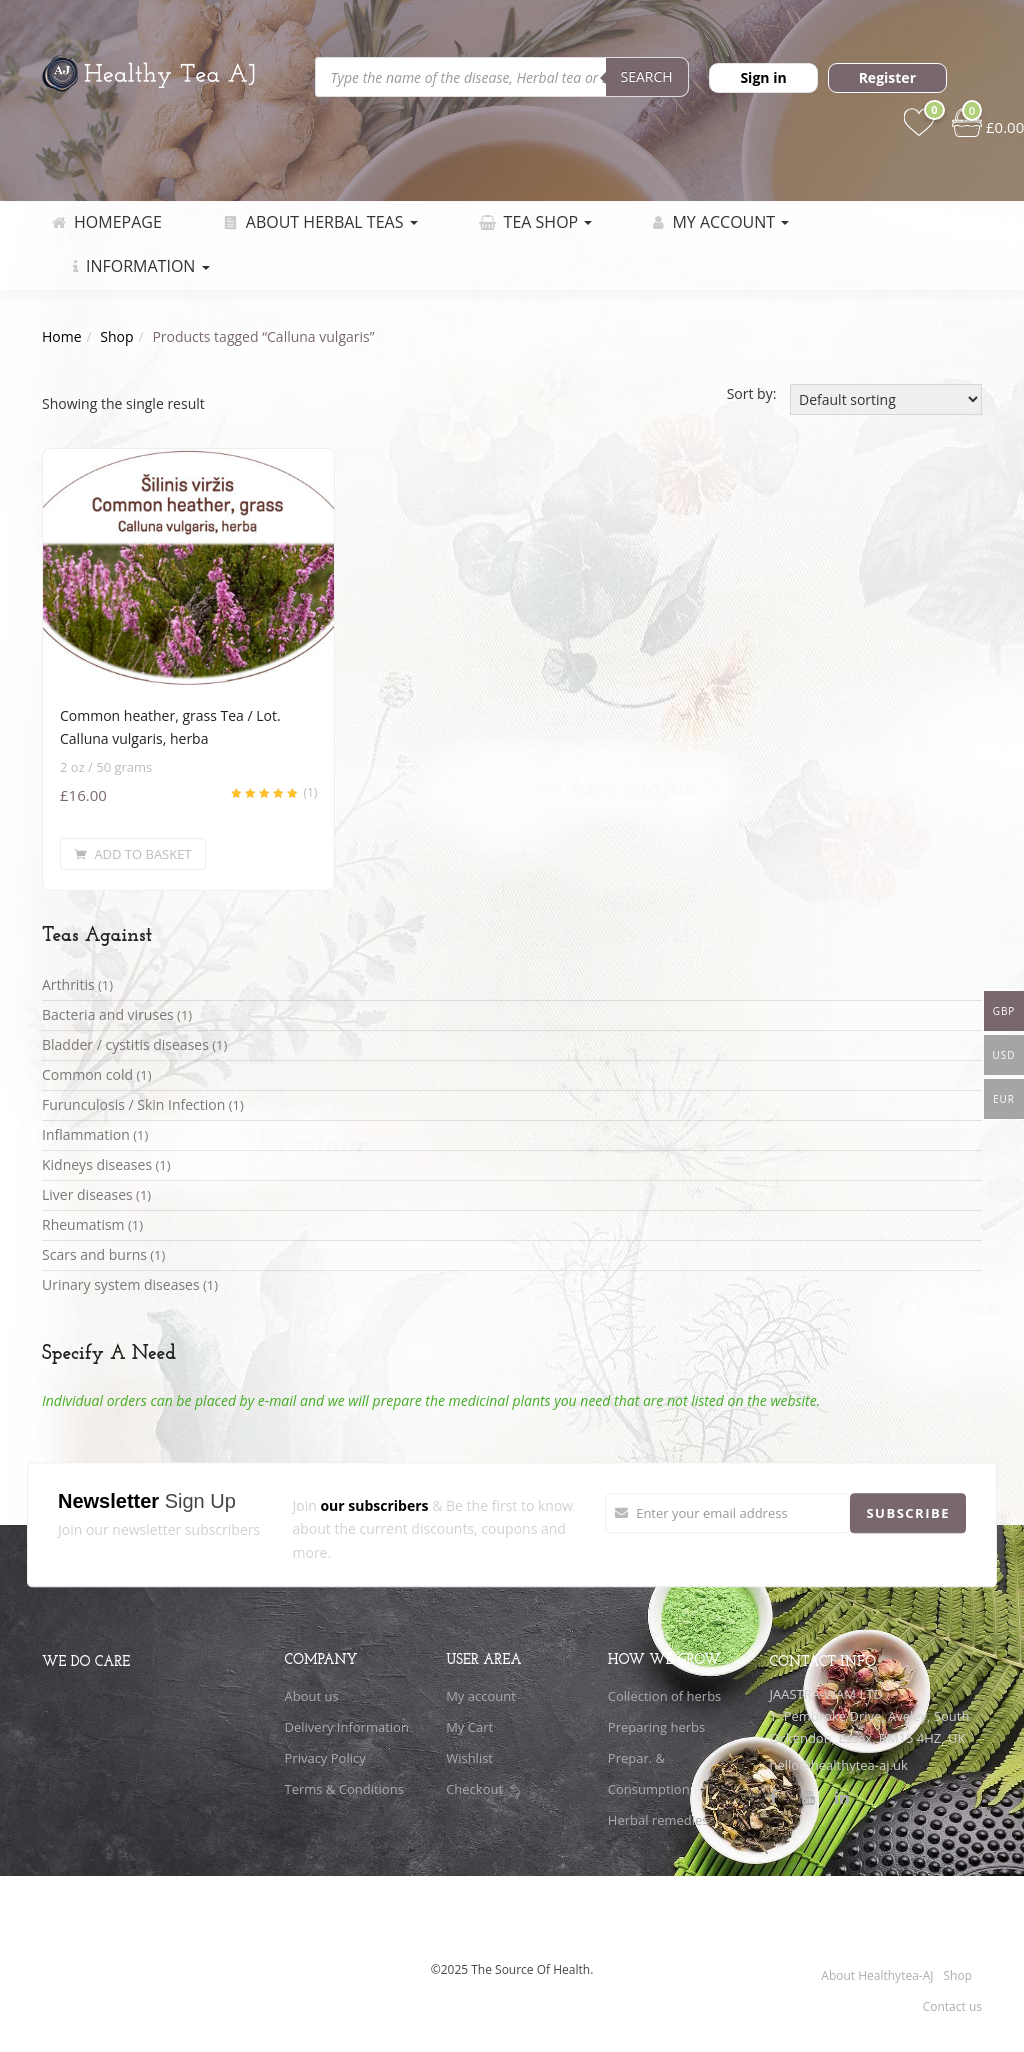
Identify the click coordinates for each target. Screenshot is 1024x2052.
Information (141, 266)
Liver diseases (87, 1194)
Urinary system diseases (121, 1284)
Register (887, 77)
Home (62, 336)
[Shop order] (886, 399)
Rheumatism (83, 1224)
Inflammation (86, 1134)
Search (647, 76)
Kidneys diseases (97, 1164)
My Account (721, 222)
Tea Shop (536, 222)
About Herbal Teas (320, 222)
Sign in (763, 77)
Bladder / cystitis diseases (125, 1044)
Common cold (87, 1074)
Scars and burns (94, 1254)
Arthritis (68, 984)
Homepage (107, 222)
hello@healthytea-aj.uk (838, 1765)
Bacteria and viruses (108, 1014)
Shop (116, 336)
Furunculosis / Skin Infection (133, 1104)
